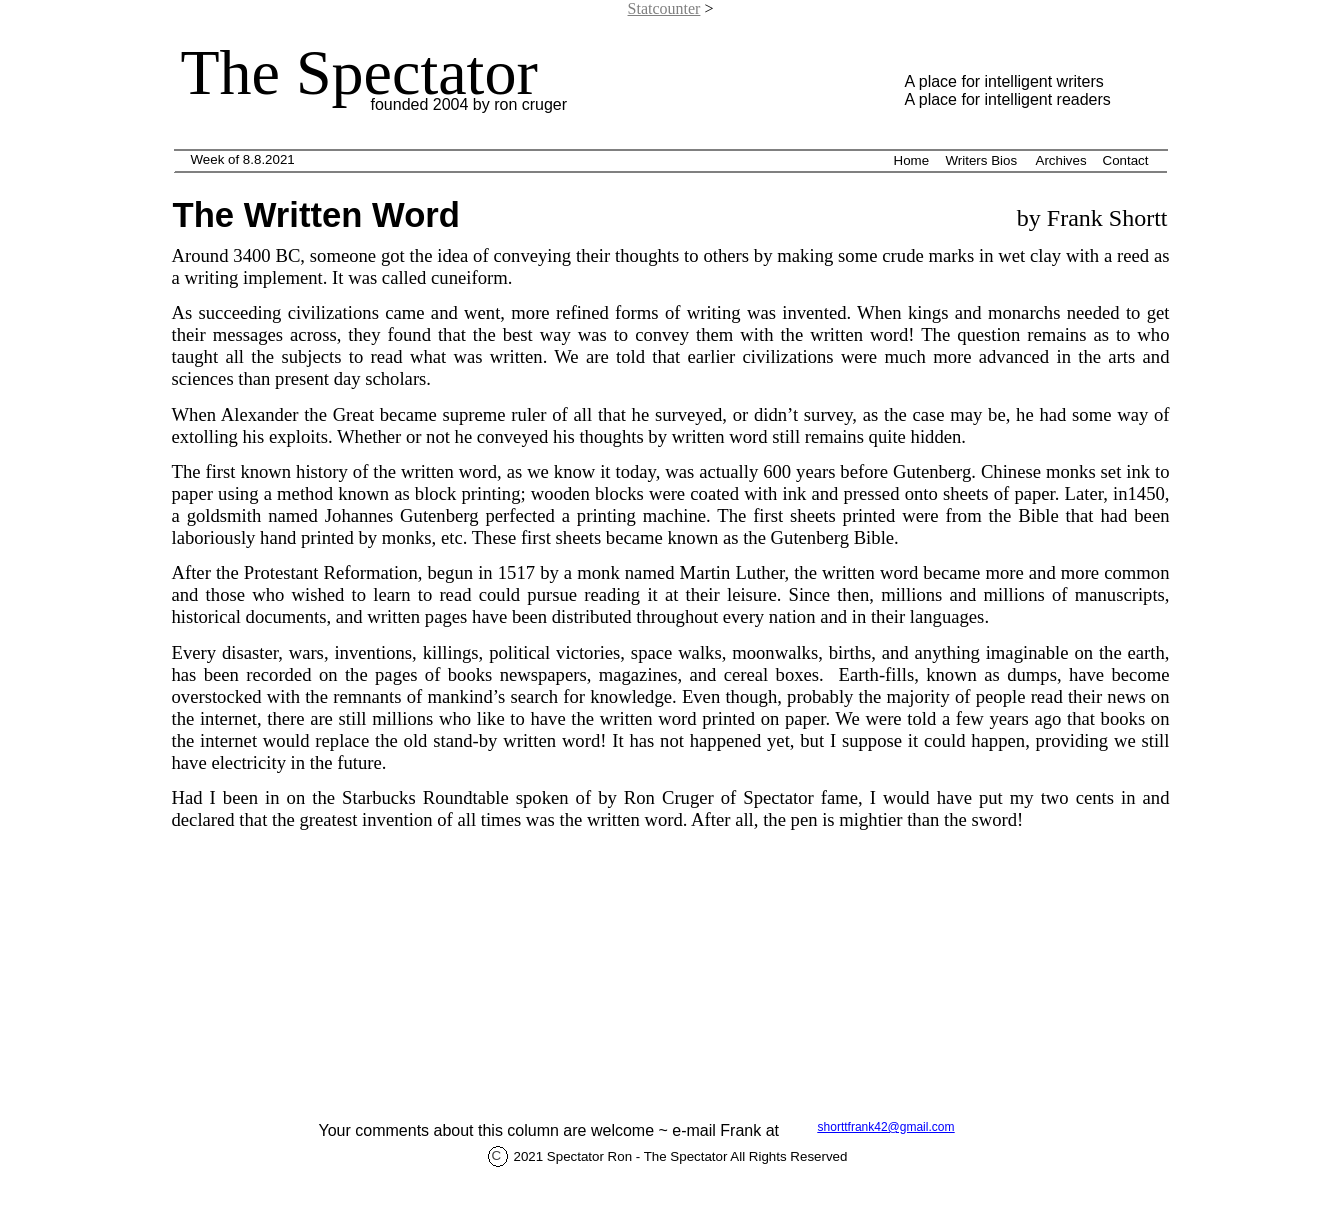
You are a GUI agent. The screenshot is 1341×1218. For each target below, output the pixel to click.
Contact (1126, 160)
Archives (1061, 160)
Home (912, 160)
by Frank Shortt (1089, 218)
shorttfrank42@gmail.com (886, 1127)
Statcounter (664, 8)
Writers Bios (982, 160)
